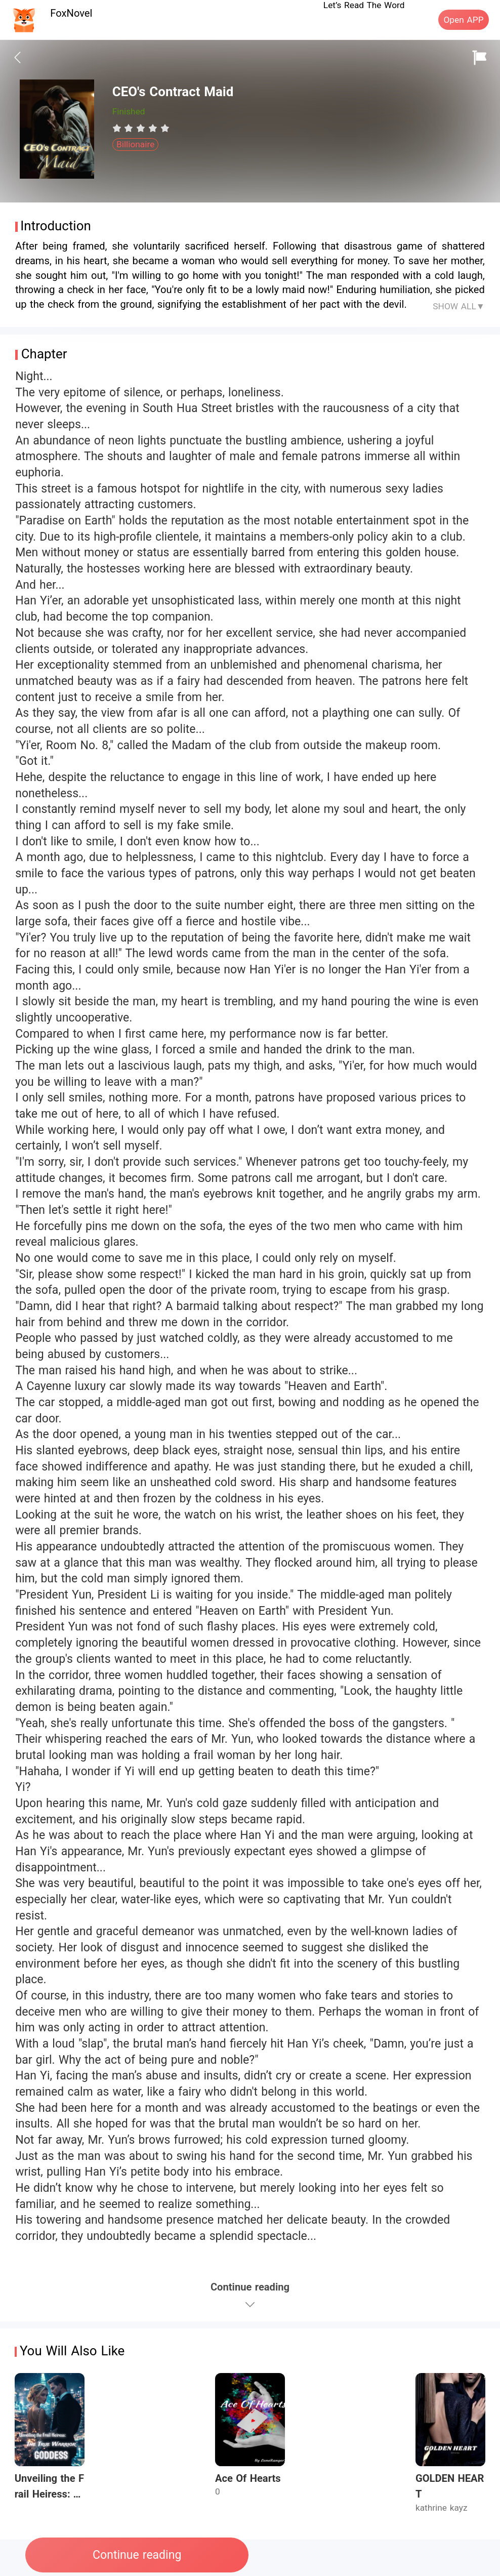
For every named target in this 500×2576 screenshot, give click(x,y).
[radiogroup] (141, 128)
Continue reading (137, 2555)
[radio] (118, 128)
